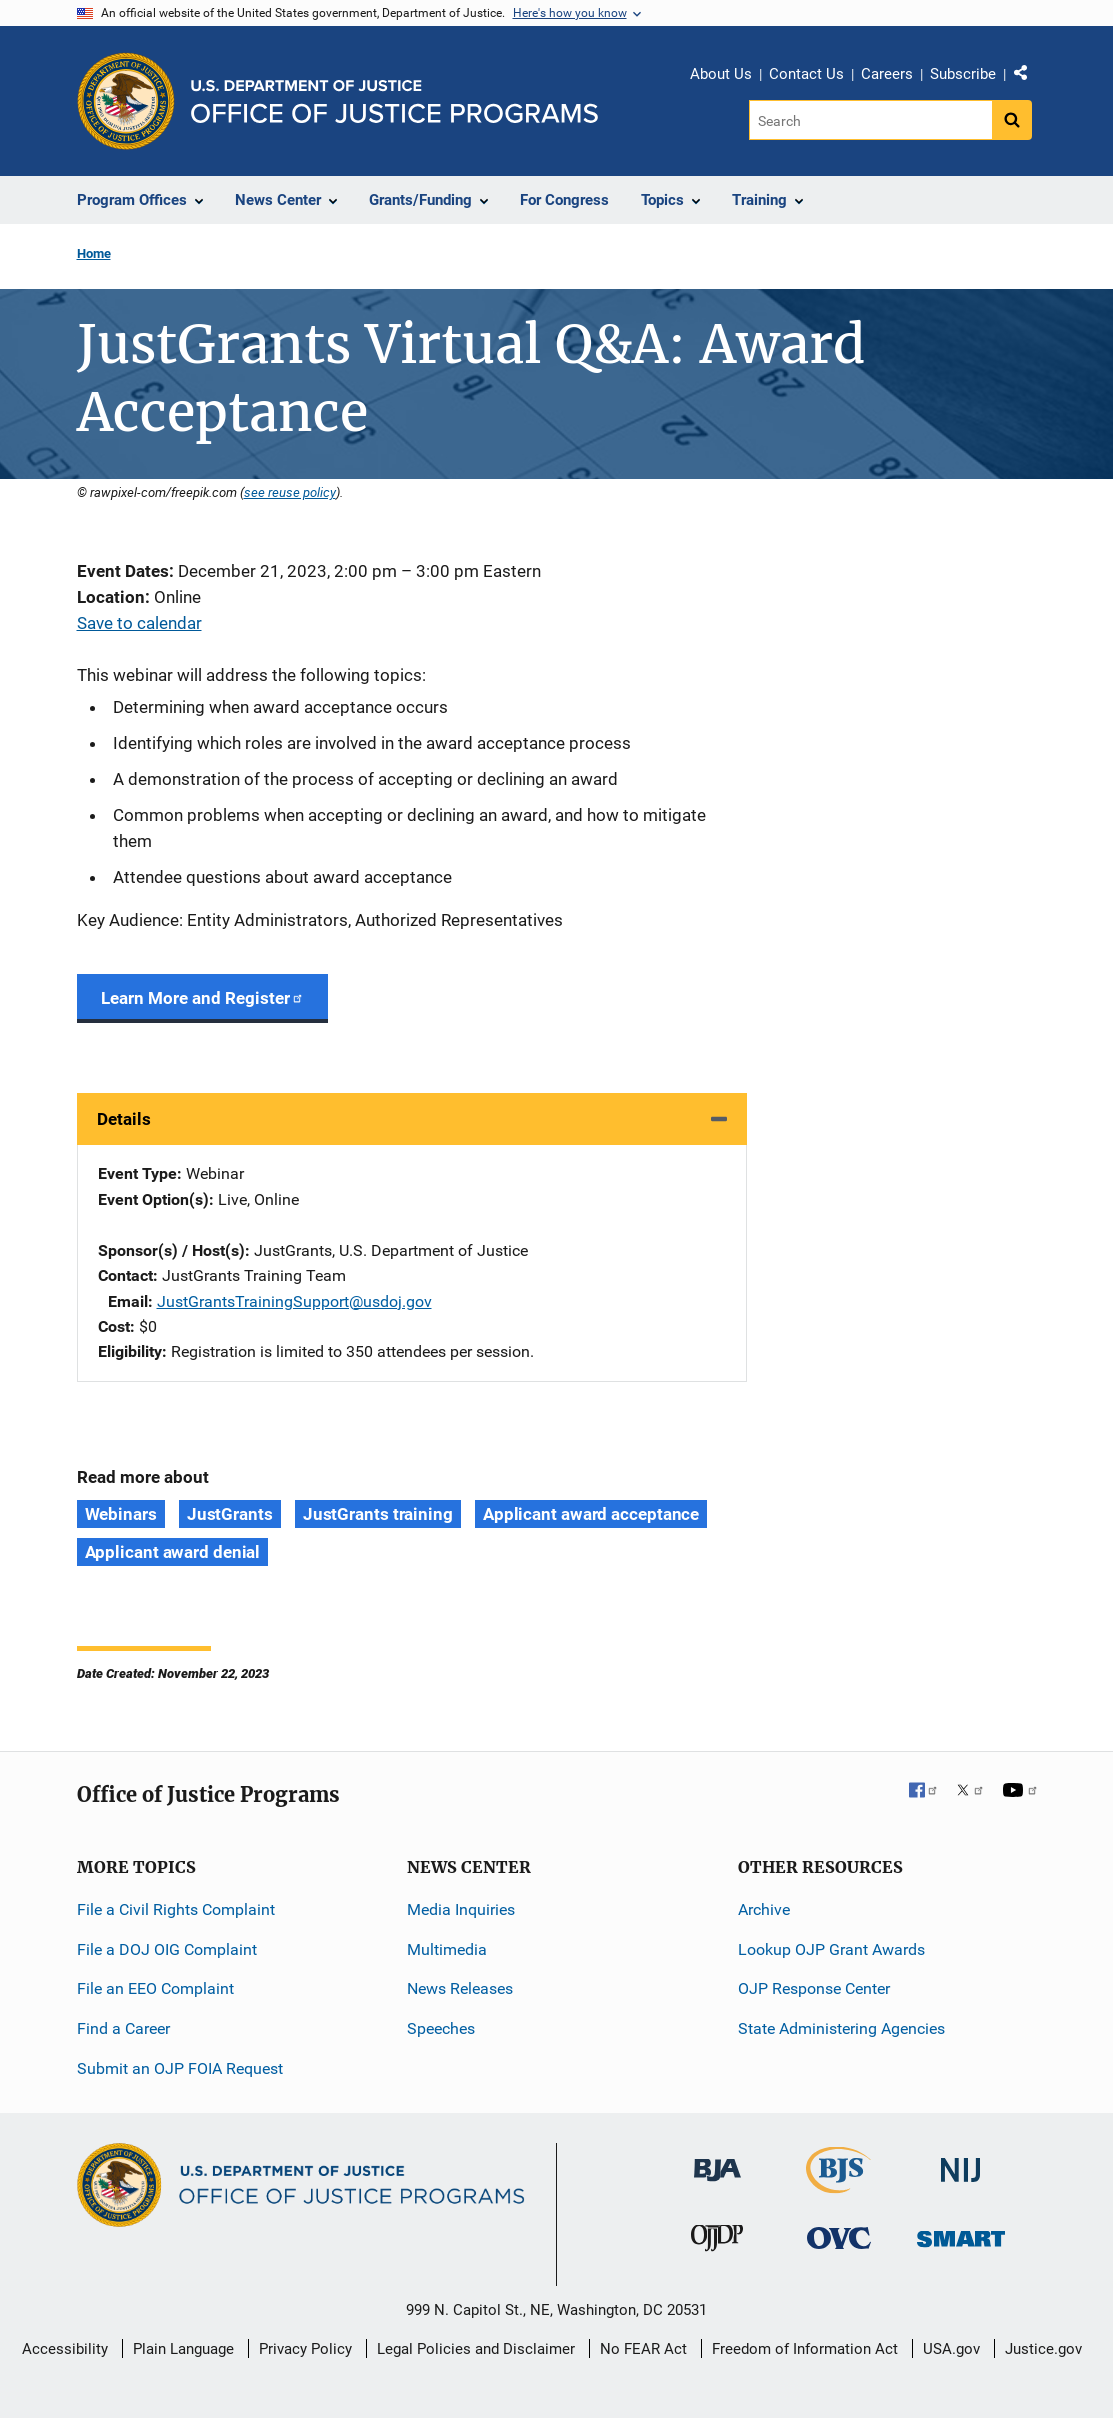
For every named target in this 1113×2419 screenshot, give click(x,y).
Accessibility (65, 2349)
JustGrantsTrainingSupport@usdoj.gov (294, 1301)
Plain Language (183, 2349)
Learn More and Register (202, 998)
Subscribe (963, 74)
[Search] (870, 120)
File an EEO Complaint (155, 1988)
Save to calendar (139, 623)
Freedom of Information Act (805, 2349)
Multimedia (447, 1949)
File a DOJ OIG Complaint (167, 1949)
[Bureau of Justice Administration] (717, 2160)
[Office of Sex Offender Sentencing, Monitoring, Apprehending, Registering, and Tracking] (961, 2233)
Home (94, 253)
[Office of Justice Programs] (126, 101)
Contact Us (806, 74)
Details (124, 1119)
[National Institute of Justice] (961, 2161)
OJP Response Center (814, 1988)
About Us (721, 74)
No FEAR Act (643, 2349)
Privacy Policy (305, 2349)
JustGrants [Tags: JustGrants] (230, 1514)
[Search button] (1012, 120)
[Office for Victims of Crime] (839, 2237)
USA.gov (951, 2349)
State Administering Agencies (841, 2028)
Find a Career (123, 2028)
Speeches (441, 2028)
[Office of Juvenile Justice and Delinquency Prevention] (717, 2242)
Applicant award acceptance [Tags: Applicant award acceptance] (591, 1514)
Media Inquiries (461, 1909)
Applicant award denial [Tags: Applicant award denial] (173, 1552)
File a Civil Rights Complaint (176, 1909)
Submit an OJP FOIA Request (180, 2068)
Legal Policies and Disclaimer (476, 2349)
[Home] (394, 101)
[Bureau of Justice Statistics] (838, 2184)
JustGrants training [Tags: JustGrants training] (378, 1514)
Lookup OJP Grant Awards (831, 1949)
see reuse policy (290, 492)
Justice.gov (1043, 2349)
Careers (887, 74)
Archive (764, 1909)
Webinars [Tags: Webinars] (121, 1514)
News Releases (460, 1988)
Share (1028, 77)
